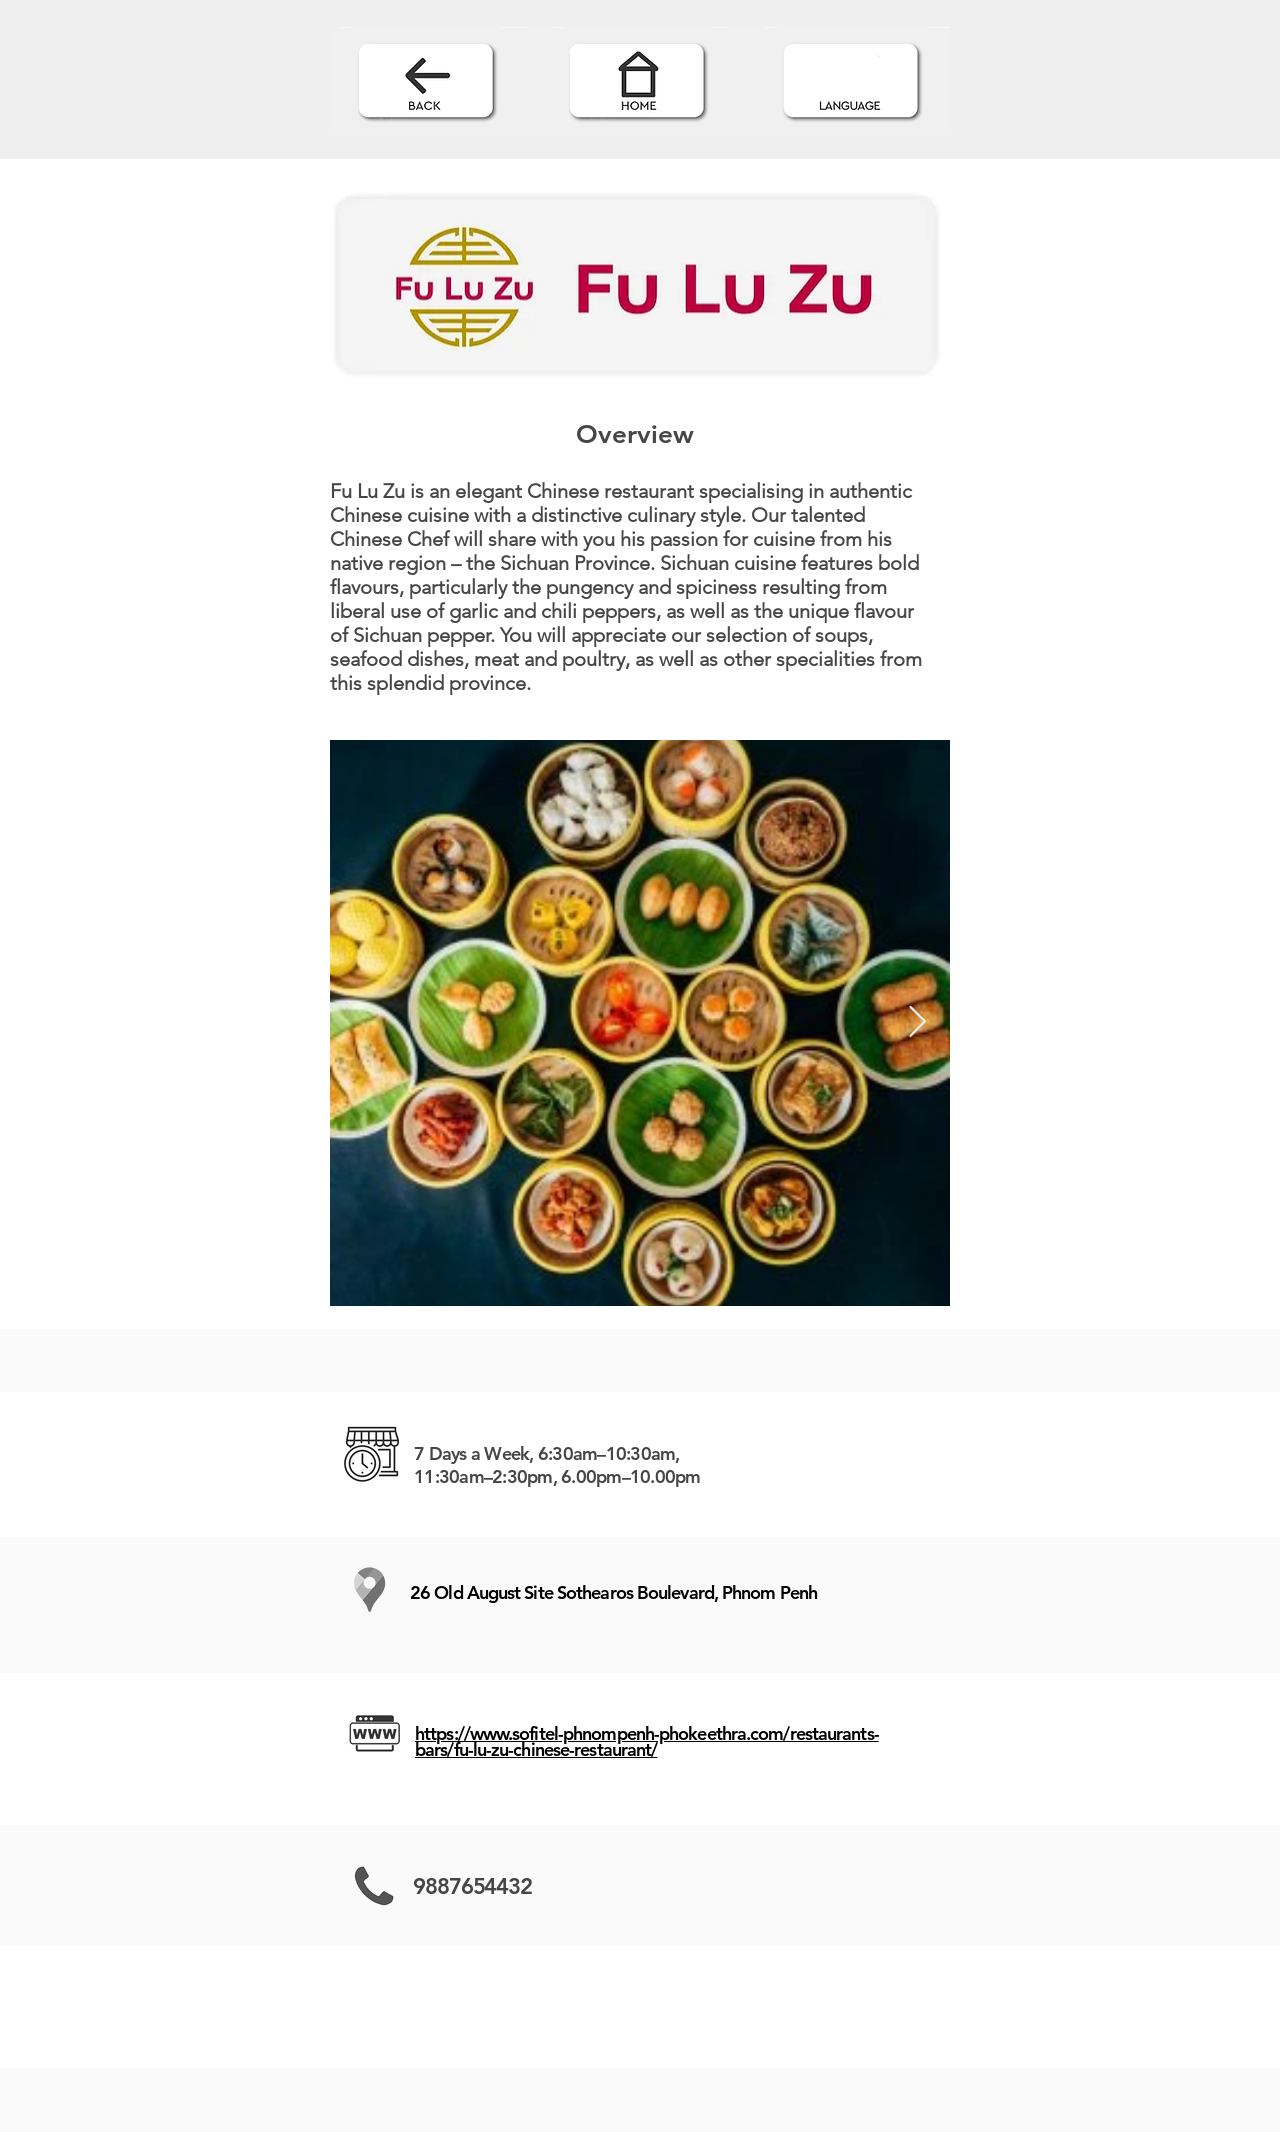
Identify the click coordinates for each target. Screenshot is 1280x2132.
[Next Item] (917, 1023)
